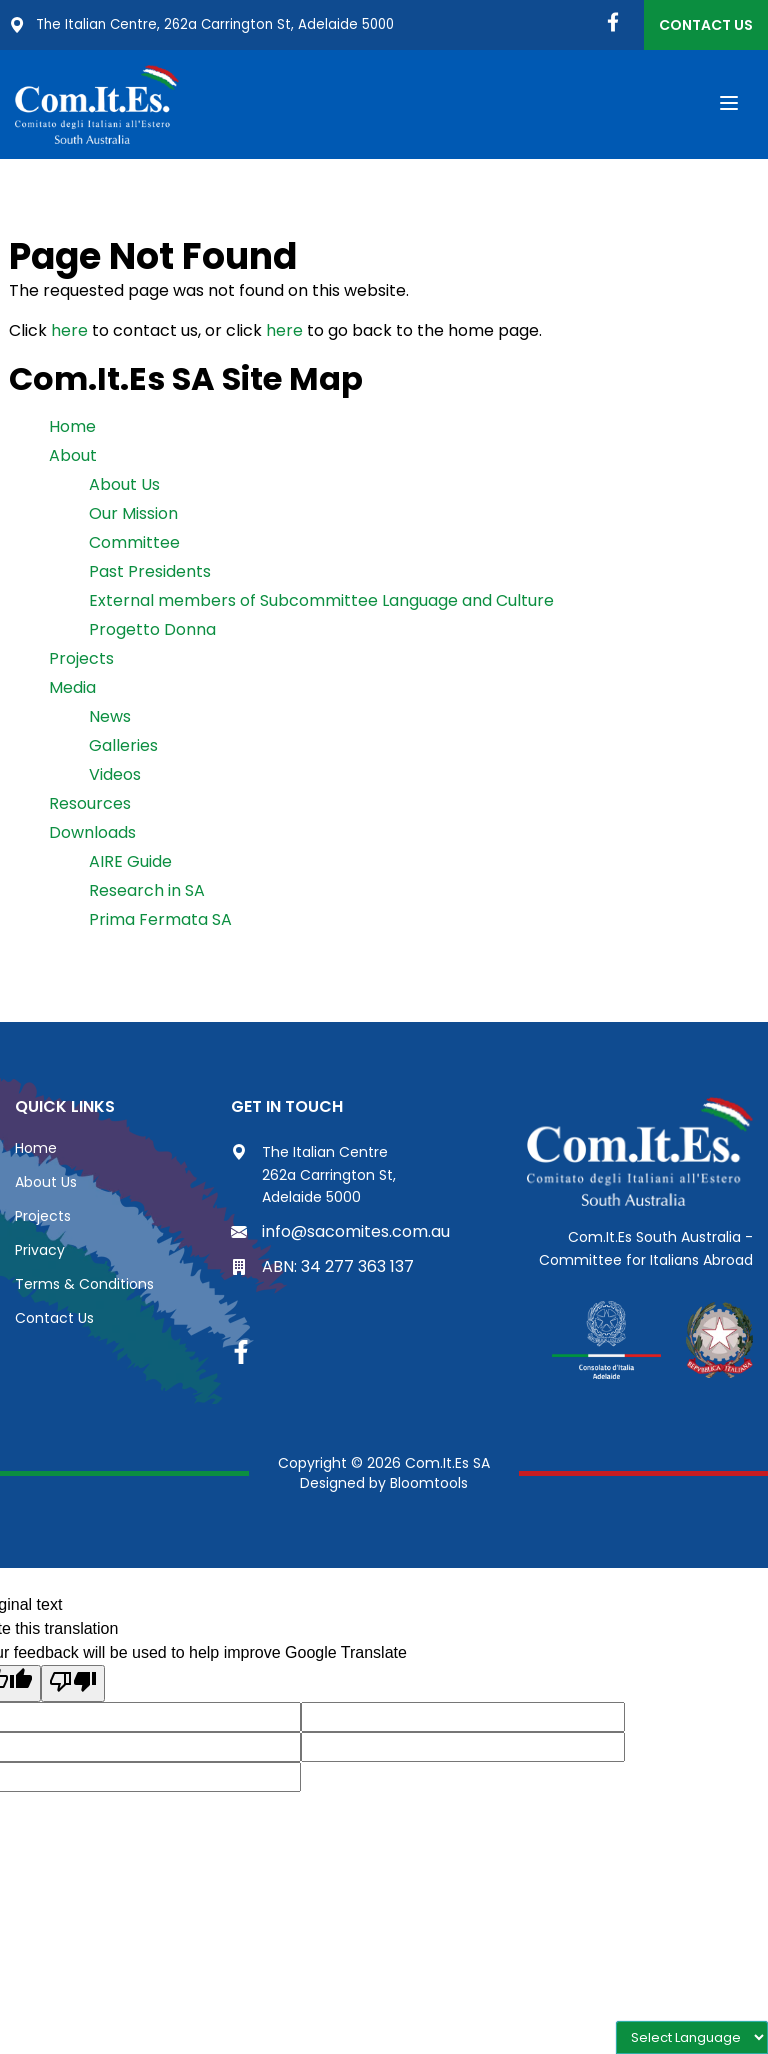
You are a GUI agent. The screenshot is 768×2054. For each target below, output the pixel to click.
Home (72, 428)
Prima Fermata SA (160, 921)
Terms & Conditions (84, 1286)
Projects (81, 660)
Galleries (123, 747)
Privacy (40, 1252)
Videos (115, 776)
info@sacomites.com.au (340, 1232)
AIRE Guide (130, 863)
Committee (134, 544)
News (110, 718)
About (73, 457)
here (69, 332)
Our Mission (133, 515)
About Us (124, 486)
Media (72, 689)
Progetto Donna (152, 631)
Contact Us (706, 25)
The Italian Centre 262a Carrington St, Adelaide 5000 (313, 1176)
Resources (90, 805)
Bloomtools (429, 1484)
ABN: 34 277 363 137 (322, 1268)
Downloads (92, 834)
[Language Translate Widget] (692, 2037)
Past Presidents (150, 573)
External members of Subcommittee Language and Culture (321, 602)
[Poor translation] (73, 1685)
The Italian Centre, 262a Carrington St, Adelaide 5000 (208, 25)
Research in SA (147, 892)
